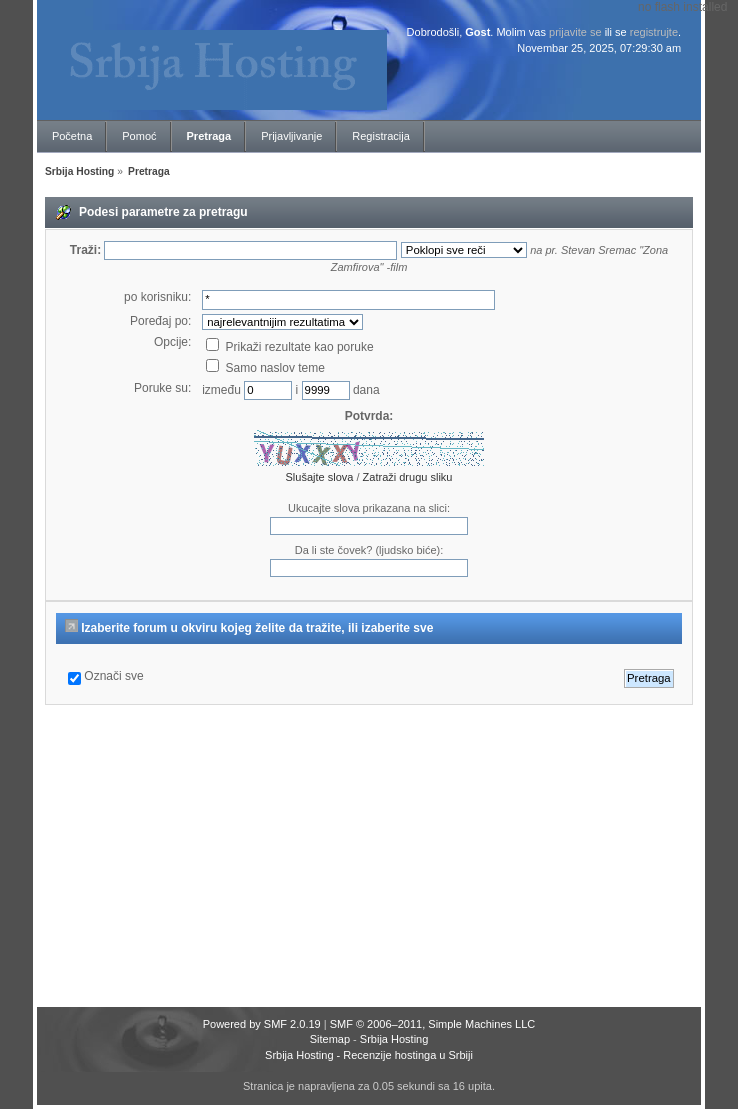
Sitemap (330, 1039)
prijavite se (575, 32)
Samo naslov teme (265, 368)
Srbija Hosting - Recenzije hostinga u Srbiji (369, 1055)
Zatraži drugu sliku (408, 477)
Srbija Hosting (394, 1039)
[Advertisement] (388, 857)
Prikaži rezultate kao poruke (289, 347)
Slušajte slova (320, 477)
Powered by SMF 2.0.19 (262, 1024)
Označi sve (113, 676)
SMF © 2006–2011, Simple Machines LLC (433, 1024)
